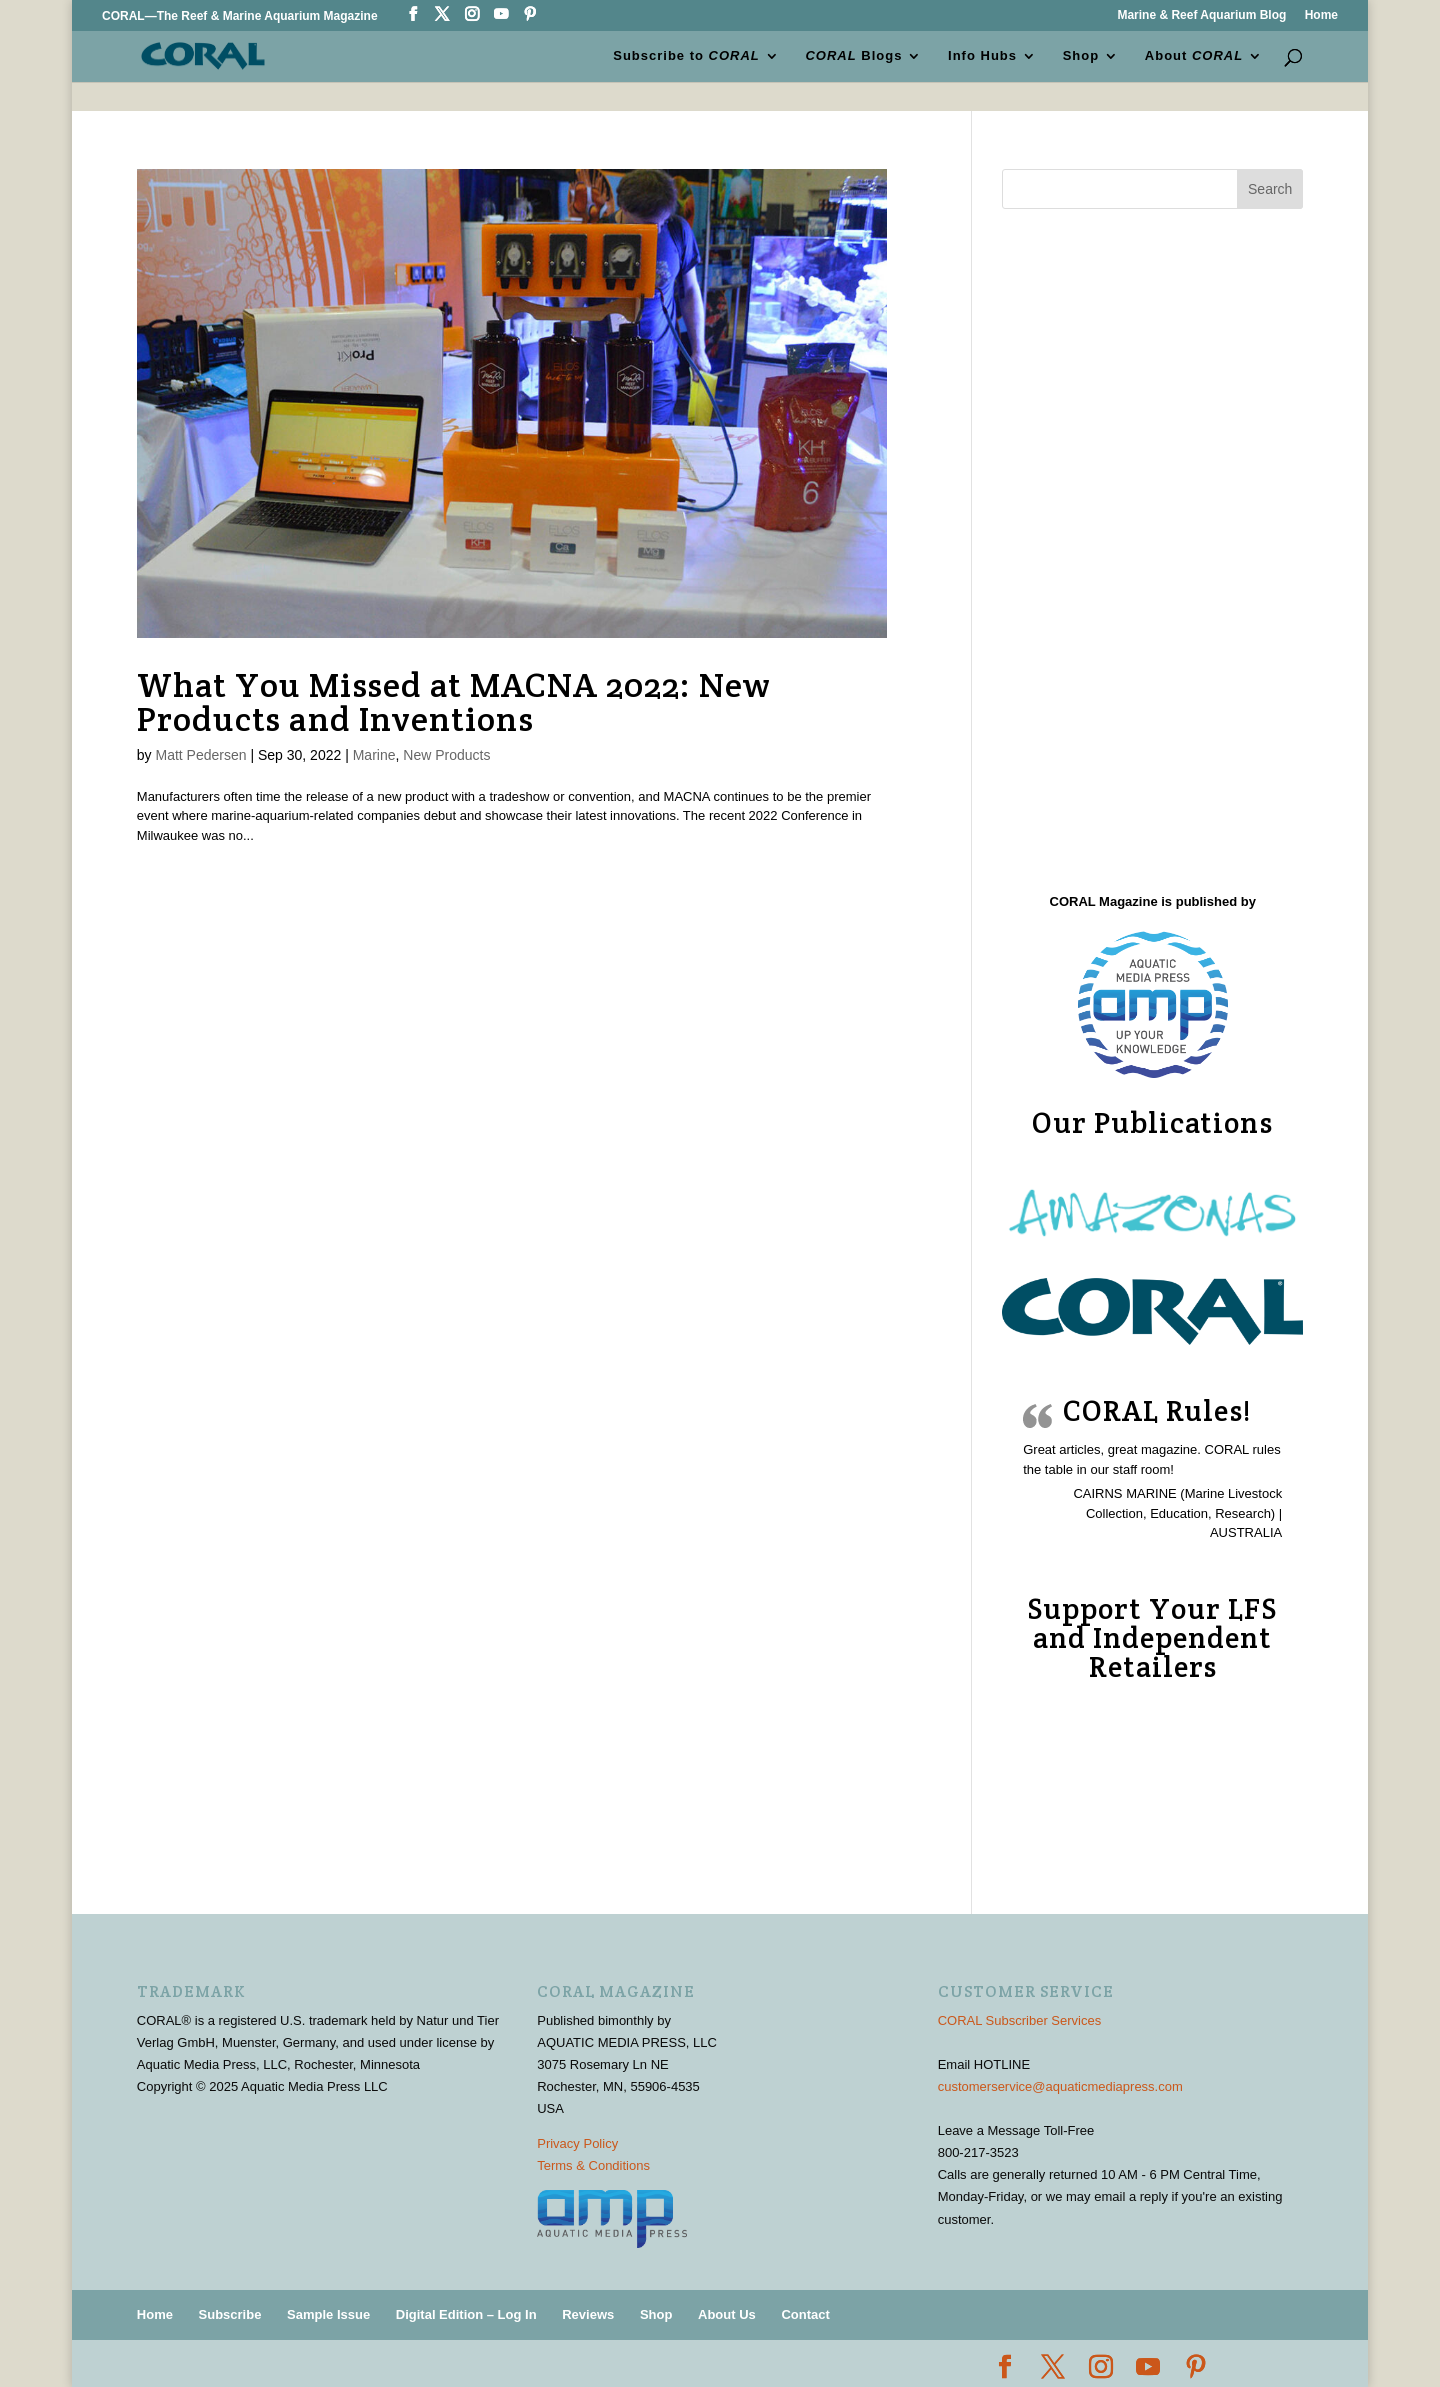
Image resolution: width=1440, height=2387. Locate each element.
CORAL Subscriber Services (1020, 2020)
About (1194, 56)
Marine (374, 755)
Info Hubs (982, 56)
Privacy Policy (577, 2143)
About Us (727, 2314)
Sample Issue (328, 2314)
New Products (446, 755)
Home (1321, 15)
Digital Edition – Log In (466, 2314)
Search (1270, 189)
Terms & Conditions (593, 2165)
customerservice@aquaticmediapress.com (1060, 2086)
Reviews (588, 2314)
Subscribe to (686, 56)
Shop (1081, 56)
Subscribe (230, 2314)
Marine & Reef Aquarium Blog (1201, 15)
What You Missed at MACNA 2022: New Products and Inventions (454, 702)
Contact (805, 2314)
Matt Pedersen (200, 755)
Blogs (854, 56)
